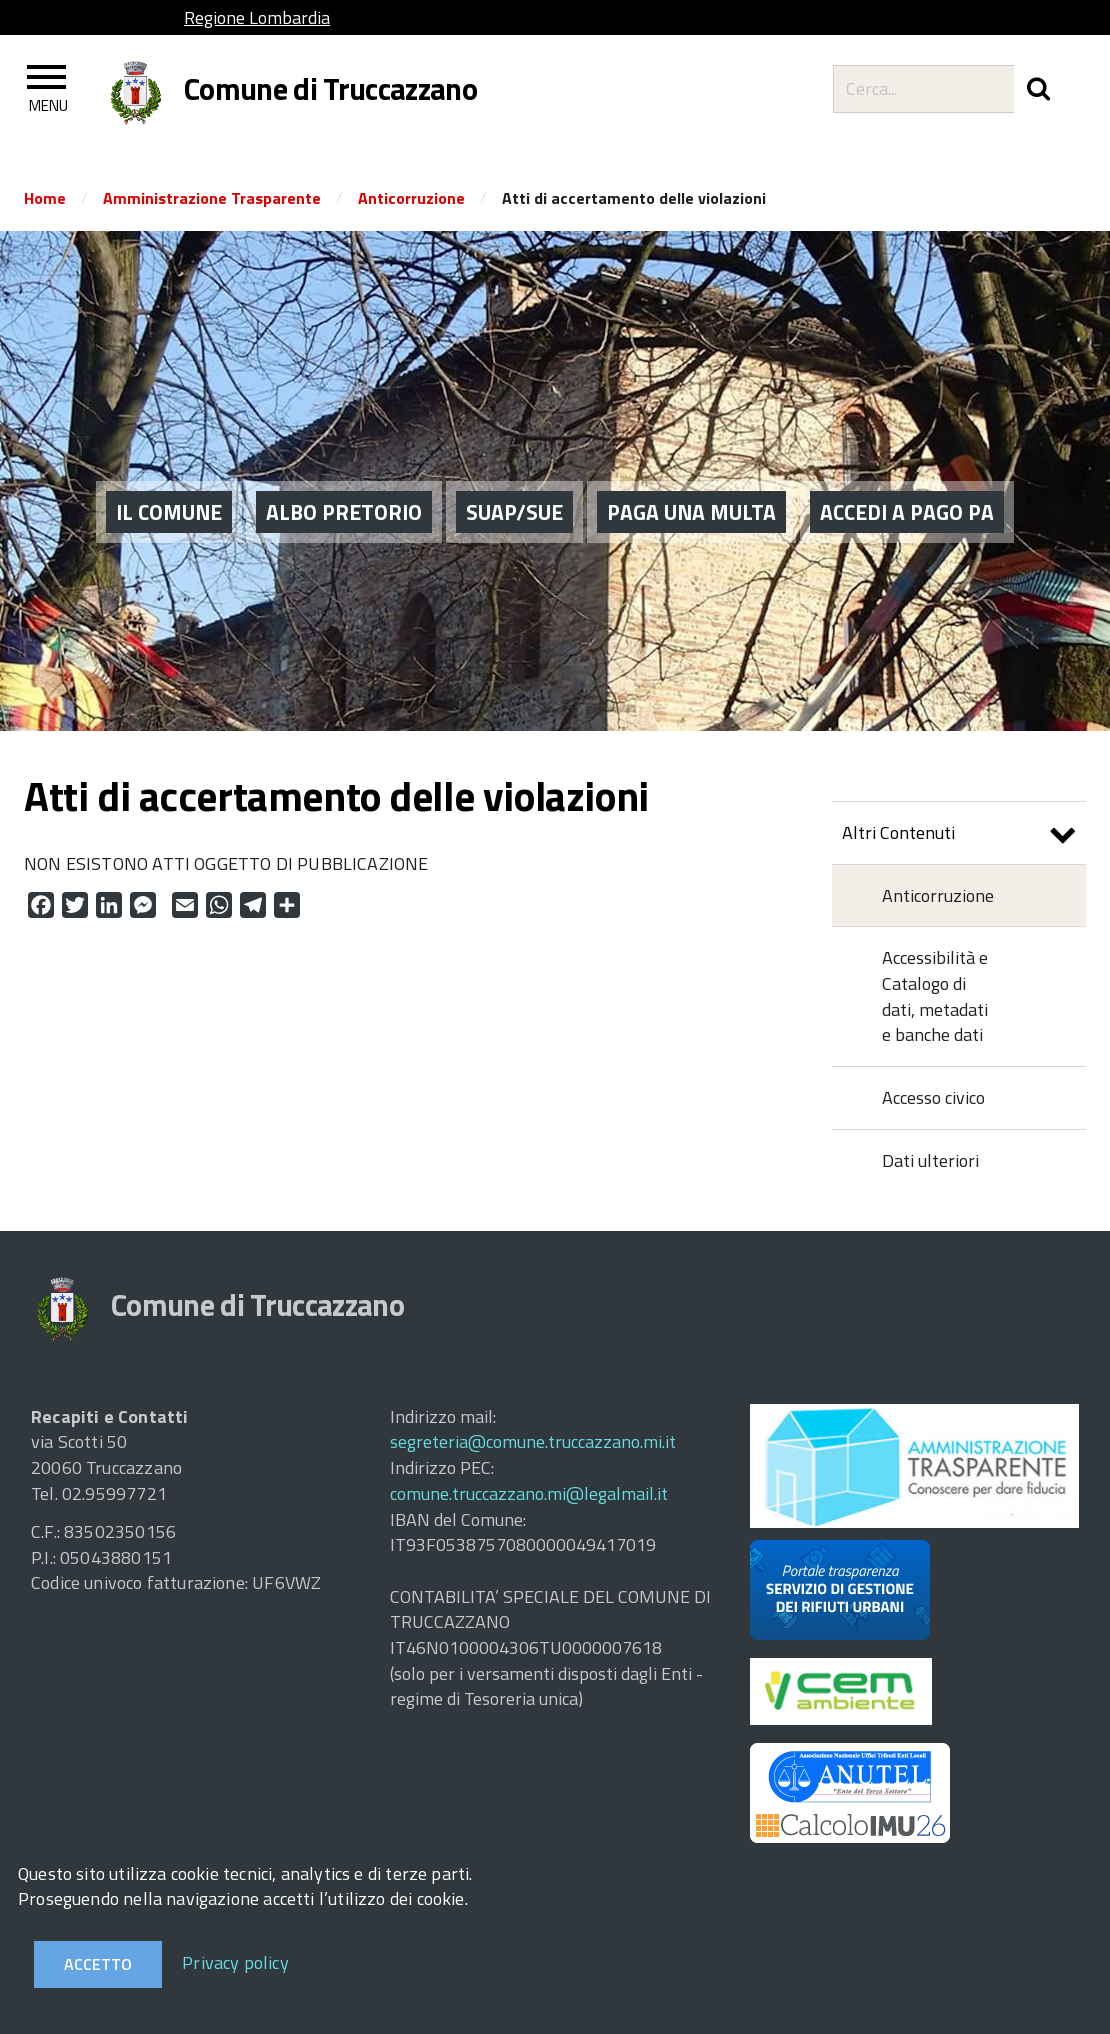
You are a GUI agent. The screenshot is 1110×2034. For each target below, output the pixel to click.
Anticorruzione (411, 198)
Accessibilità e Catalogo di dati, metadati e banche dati (935, 996)
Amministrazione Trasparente (212, 198)
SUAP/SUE (514, 481)
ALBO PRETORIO (344, 481)
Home (45, 198)
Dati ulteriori (930, 1160)
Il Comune (169, 481)
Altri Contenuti (959, 835)
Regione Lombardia (257, 17)
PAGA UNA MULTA (691, 481)
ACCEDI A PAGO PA (907, 481)
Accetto (98, 1964)
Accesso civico (933, 1097)
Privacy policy (235, 1962)
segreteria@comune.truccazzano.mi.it (533, 1441)
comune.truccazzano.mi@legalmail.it (529, 1493)
